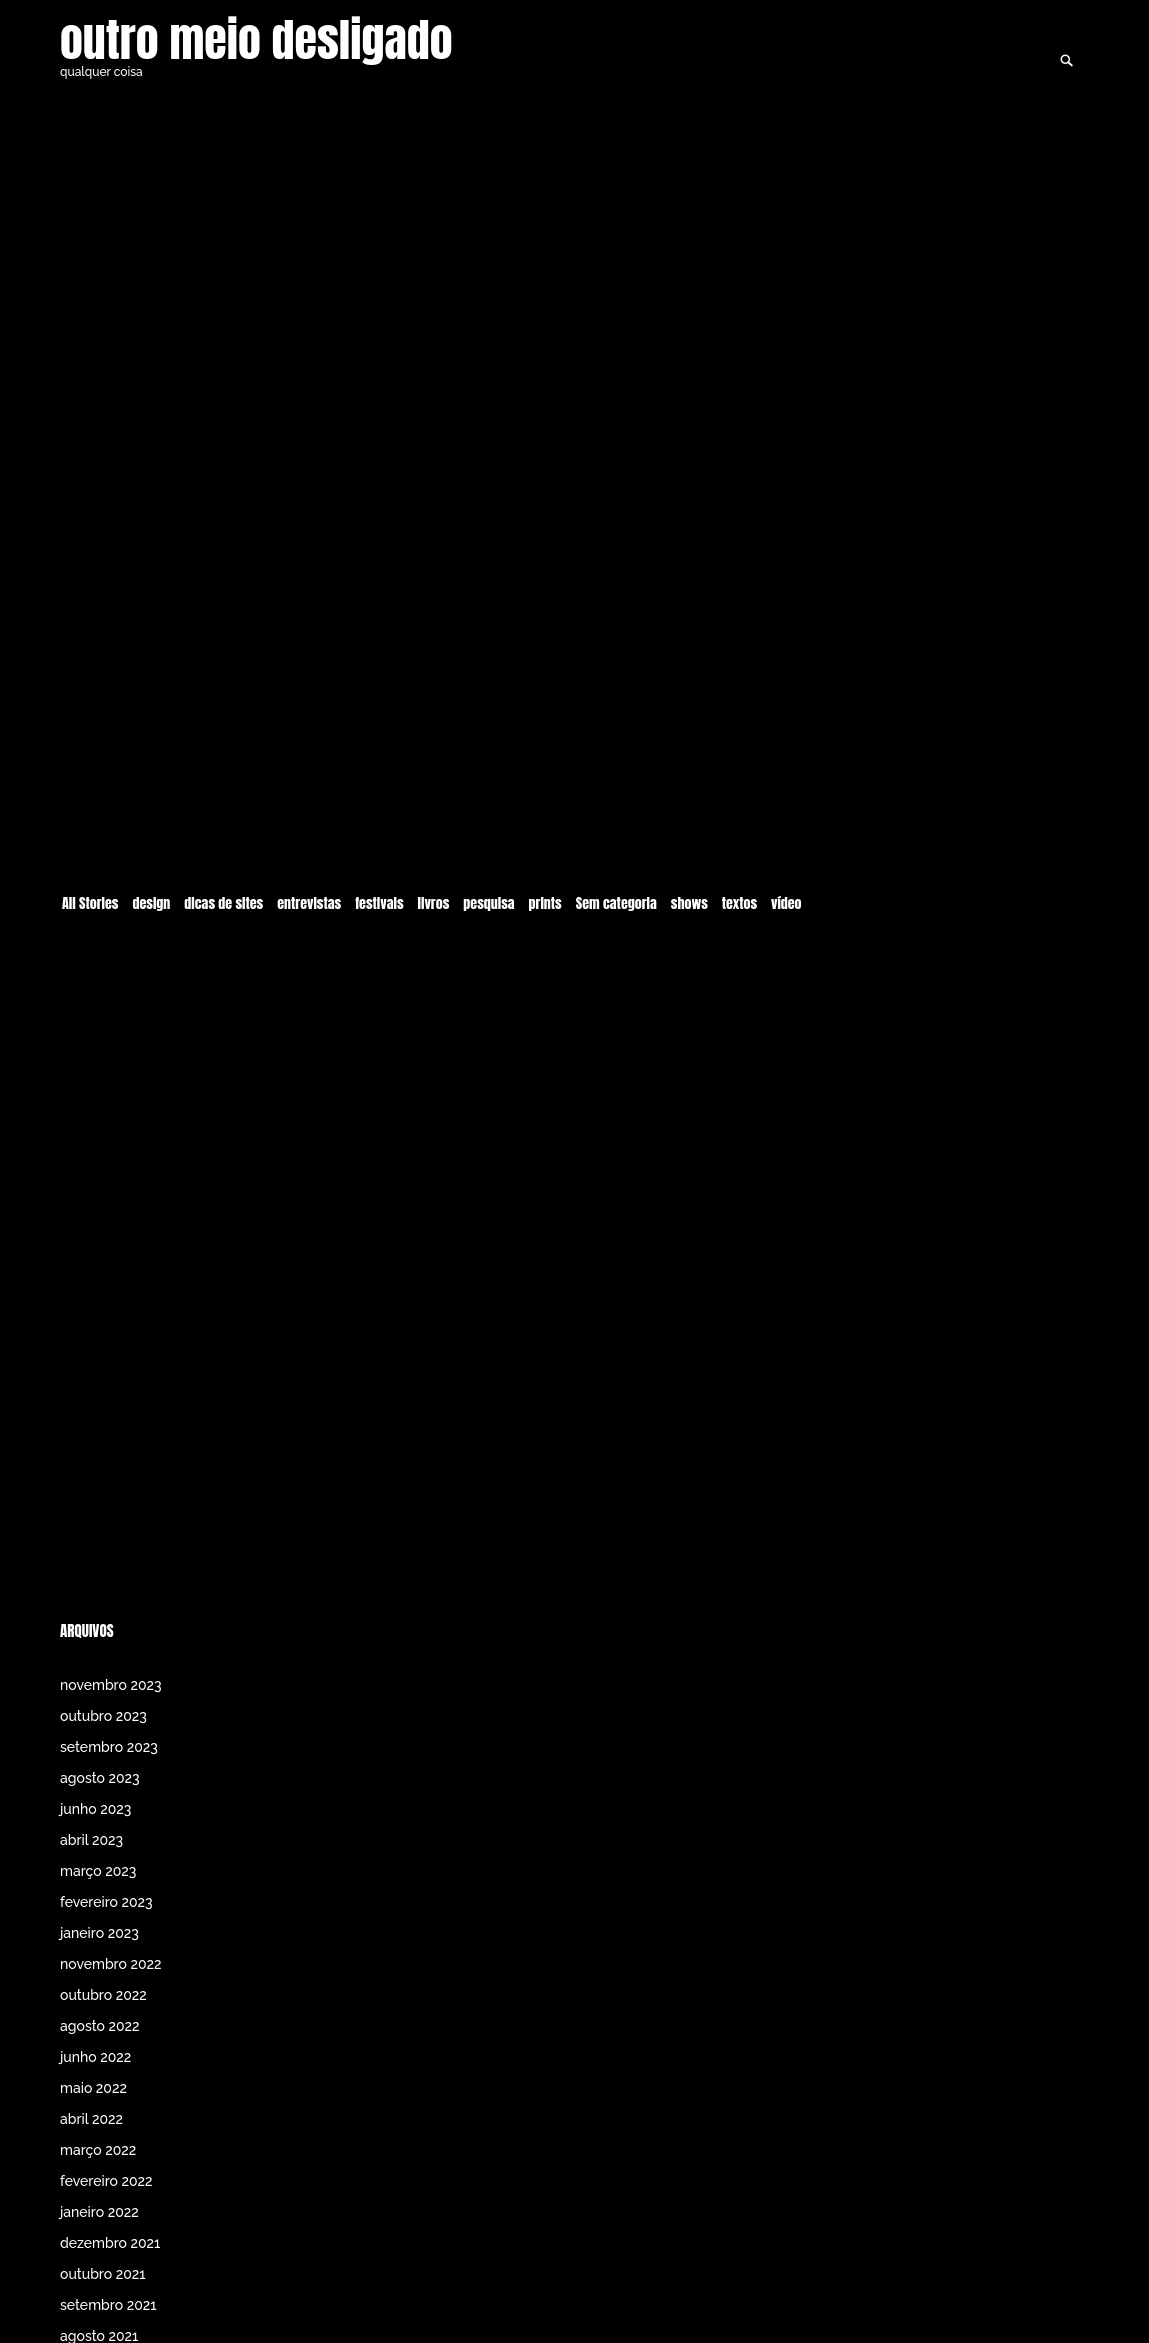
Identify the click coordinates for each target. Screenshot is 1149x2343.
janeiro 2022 (99, 2212)
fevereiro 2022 (106, 2181)
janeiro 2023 (99, 1933)
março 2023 (98, 1871)
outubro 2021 (103, 2274)
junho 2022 (95, 2057)
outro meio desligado (256, 39)
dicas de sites (223, 820)
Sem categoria (616, 820)
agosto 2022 (100, 2026)
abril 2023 (91, 1840)
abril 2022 (91, 2119)
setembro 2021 (108, 2305)
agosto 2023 (100, 1778)
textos (739, 820)
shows (689, 820)
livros (434, 820)
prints (545, 820)
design (151, 820)
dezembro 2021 (110, 2243)
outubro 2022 (103, 1995)
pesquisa (488, 820)
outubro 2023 (103, 1716)
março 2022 (98, 2150)
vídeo (786, 820)
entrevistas (309, 820)
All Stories (90, 820)
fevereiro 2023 (106, 1902)
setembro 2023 (109, 1747)
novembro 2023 (111, 1685)
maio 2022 (93, 2088)
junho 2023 (95, 1809)
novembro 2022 (111, 1964)
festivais (379, 820)
